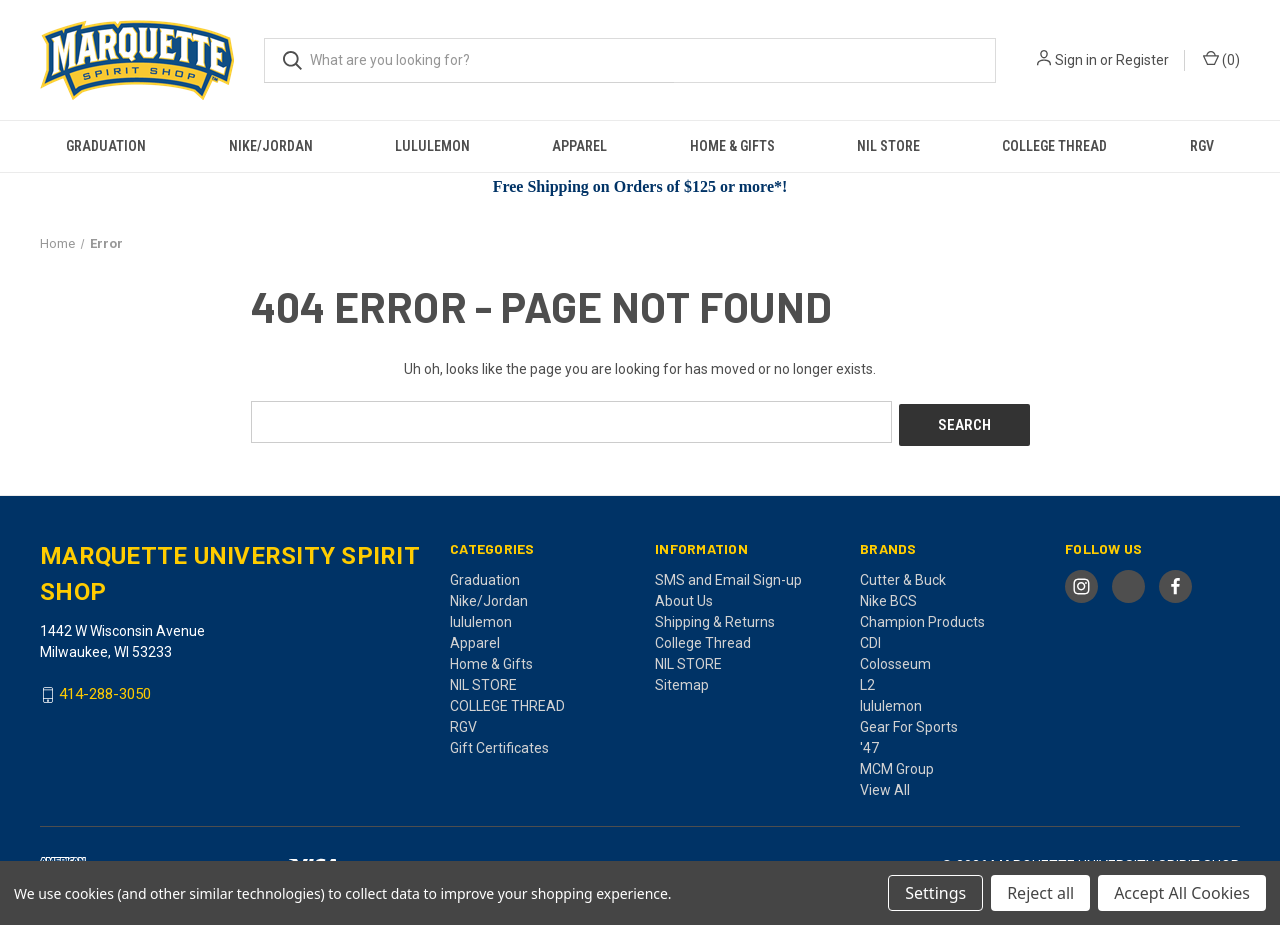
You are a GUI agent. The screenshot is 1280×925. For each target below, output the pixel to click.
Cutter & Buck (903, 576)
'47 (869, 744)
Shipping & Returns (715, 618)
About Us (684, 597)
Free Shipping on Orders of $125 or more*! (640, 186)
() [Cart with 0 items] (1221, 59)
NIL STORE (888, 146)
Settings (935, 893)
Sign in (1076, 60)
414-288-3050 (105, 691)
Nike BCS (888, 597)
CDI (870, 639)
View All (885, 786)
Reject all (1040, 893)
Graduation (106, 146)
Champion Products (922, 618)
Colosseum (895, 660)
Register (1142, 60)
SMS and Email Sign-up (728, 576)
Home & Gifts (732, 146)
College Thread (703, 639)
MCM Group (897, 765)
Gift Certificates (499, 744)
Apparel (579, 146)
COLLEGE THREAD (1054, 146)
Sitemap (682, 681)
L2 (867, 681)
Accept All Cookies (1182, 893)
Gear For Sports (909, 723)
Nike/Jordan (271, 146)
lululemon (432, 146)
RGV (1202, 146)
